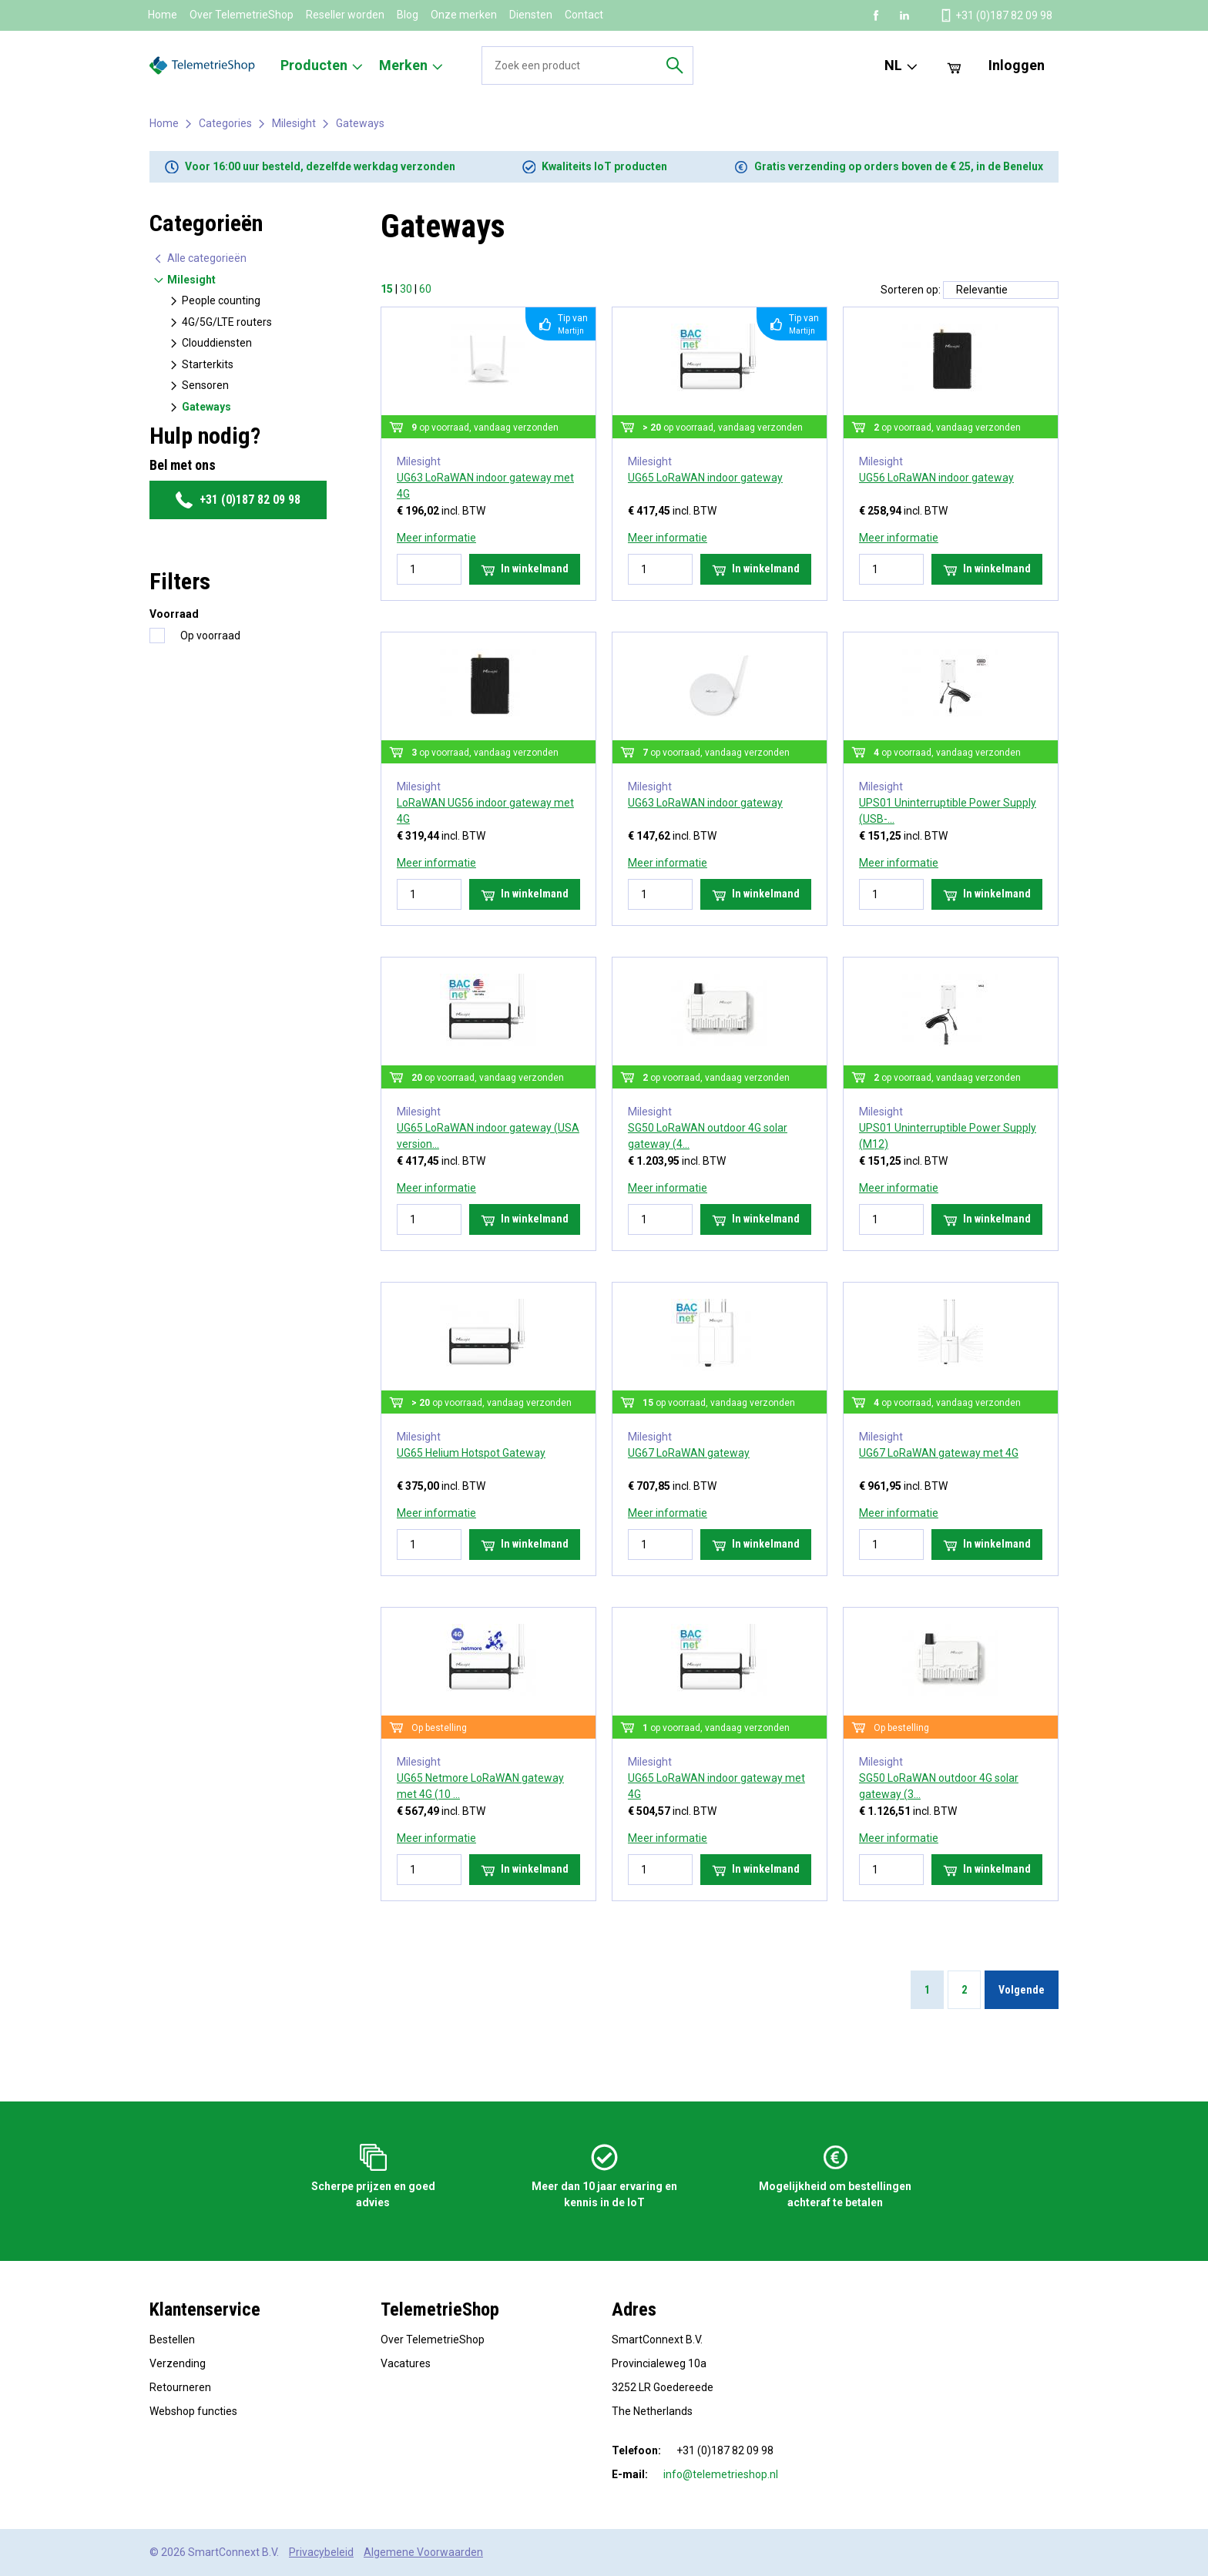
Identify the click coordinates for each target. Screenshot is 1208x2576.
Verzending (177, 2363)
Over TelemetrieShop (242, 14)
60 (425, 289)
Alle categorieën (200, 258)
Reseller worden (345, 14)
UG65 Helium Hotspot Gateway (471, 1453)
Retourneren (180, 2387)
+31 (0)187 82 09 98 (237, 500)
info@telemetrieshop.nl (720, 2474)
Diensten (530, 14)
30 (406, 289)
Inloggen (1016, 65)
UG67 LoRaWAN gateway (689, 1453)
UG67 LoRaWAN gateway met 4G (938, 1453)
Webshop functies (193, 2411)
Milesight (294, 123)
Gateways (360, 123)
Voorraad (174, 614)
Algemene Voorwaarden (423, 2552)
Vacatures (406, 2363)
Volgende (1021, 1990)
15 (387, 289)
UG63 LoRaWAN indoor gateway (705, 803)
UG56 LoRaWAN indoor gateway (936, 477)
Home (162, 14)
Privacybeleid (321, 2552)
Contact (584, 14)
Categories (225, 123)
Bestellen (172, 2339)
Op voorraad (210, 635)
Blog (407, 14)
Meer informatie (436, 538)
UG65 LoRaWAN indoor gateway (705, 477)
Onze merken (464, 14)
